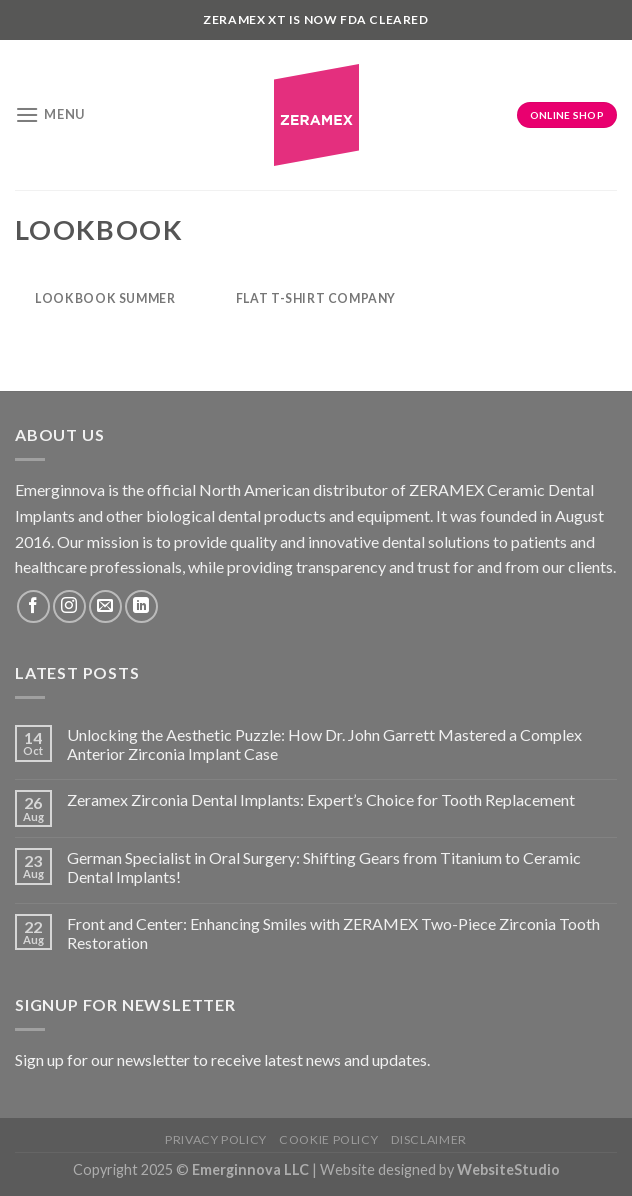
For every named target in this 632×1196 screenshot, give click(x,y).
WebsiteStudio (508, 1169)
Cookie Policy (328, 1139)
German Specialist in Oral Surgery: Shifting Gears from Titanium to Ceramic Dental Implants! (324, 867)
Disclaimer (429, 1139)
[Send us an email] (105, 606)
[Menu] (50, 114)
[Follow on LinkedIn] (141, 606)
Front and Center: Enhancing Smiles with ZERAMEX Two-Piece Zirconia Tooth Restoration (333, 933)
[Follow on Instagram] (69, 606)
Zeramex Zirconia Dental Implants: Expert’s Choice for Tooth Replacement (321, 799)
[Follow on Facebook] (33, 606)
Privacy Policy (216, 1139)
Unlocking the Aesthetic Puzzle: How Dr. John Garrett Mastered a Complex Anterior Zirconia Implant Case (324, 744)
